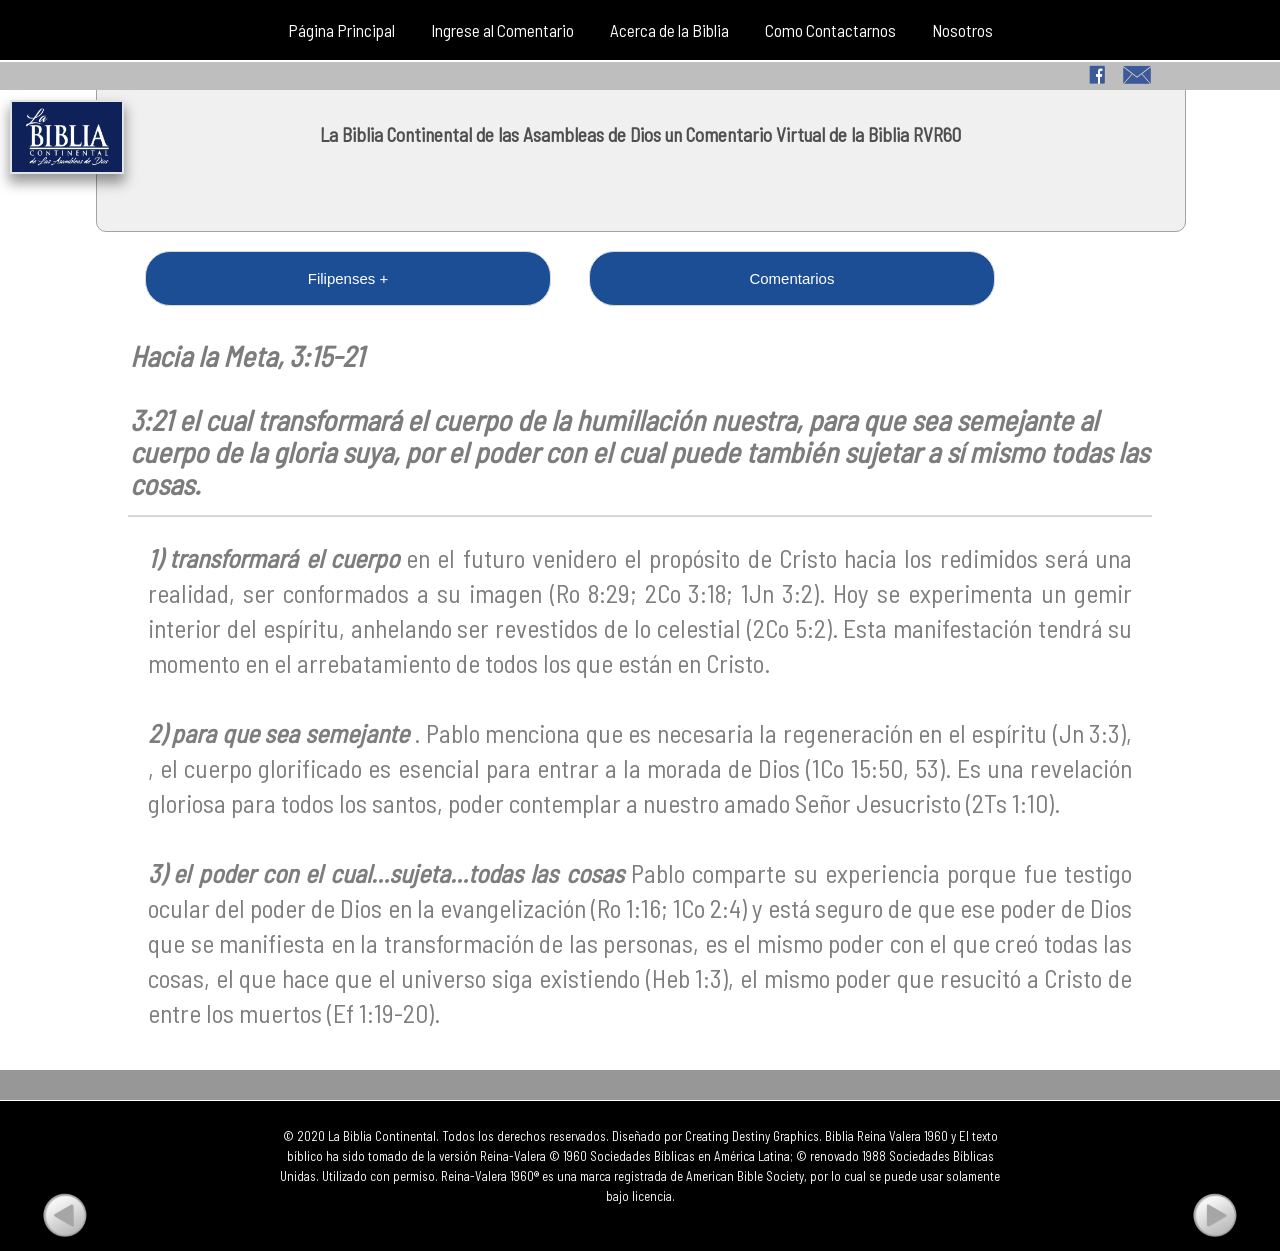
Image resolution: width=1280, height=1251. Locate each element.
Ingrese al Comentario (502, 30)
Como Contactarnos (830, 30)
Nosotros (962, 30)
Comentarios (443, 278)
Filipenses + (232, 278)
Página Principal (341, 30)
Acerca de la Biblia (669, 30)
